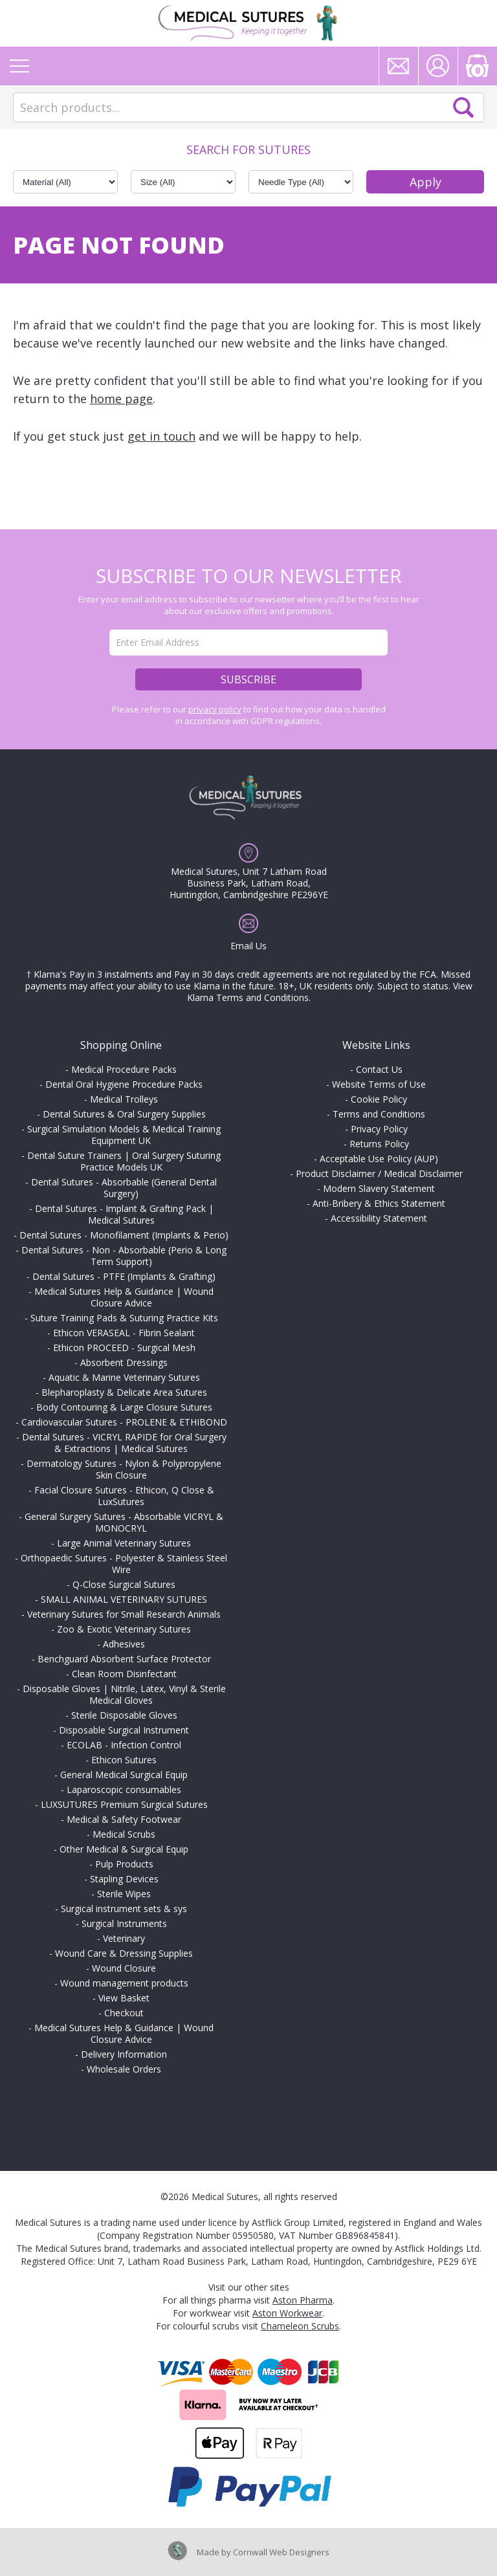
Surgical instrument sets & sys (124, 1908)
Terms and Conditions (379, 1114)
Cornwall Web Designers (281, 2552)
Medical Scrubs (124, 1834)
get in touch (161, 436)
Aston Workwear (287, 2313)
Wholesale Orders (124, 2069)
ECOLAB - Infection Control (124, 1745)
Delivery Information (124, 2054)
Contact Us (379, 1069)
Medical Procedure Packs (124, 1069)
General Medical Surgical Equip (124, 1774)
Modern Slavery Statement (379, 1188)
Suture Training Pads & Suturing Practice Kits (124, 1318)
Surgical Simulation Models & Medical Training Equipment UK (124, 1135)
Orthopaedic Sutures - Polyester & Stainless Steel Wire (124, 1564)
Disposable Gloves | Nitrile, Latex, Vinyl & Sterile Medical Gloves (124, 1694)
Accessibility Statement (379, 1218)
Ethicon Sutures (124, 1760)
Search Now (463, 107)
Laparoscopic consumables (124, 1789)
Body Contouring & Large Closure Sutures (124, 1407)
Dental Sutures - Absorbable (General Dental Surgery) (124, 1188)
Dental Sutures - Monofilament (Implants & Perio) (123, 1235)
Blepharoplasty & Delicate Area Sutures (124, 1392)
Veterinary (124, 1938)
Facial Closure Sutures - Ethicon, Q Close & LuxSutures (124, 1496)
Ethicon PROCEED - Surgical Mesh (124, 1347)
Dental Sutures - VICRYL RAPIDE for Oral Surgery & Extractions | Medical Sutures (124, 1443)
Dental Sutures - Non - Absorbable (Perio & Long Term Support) (123, 1256)
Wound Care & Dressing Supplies (124, 1953)
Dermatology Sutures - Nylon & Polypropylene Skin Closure (124, 1469)
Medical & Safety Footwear (124, 1819)
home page (121, 398)
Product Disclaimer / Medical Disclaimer (379, 1173)
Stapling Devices (124, 1879)
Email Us (248, 946)
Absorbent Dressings (124, 1362)
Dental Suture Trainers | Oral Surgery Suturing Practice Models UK (124, 1161)
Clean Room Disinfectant (124, 1674)
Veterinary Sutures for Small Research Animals (124, 1614)
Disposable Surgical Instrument (124, 1730)
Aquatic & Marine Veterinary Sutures (124, 1377)
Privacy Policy (379, 1129)
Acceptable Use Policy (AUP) (379, 1158)
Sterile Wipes (124, 1894)
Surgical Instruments (124, 1923)
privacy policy (214, 709)
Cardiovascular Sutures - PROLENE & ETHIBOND (124, 1422)
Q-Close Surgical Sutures (123, 1584)
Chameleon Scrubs (300, 2326)
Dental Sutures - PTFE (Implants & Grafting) (123, 1276)
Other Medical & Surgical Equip (124, 1849)
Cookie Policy (379, 1099)
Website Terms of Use (379, 1084)
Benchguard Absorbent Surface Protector (124, 1659)
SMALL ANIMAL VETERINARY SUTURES (124, 1599)
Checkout (124, 2013)
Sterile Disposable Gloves (124, 1715)
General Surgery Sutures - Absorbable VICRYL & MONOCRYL (124, 1522)
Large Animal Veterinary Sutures (124, 1543)
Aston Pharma (302, 2300)
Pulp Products (124, 1864)
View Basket (123, 1998)
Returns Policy (379, 1144)
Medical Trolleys (124, 1099)
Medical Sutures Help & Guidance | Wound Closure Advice (124, 1297)
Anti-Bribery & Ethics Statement (379, 1203)
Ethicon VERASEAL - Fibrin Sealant (124, 1333)
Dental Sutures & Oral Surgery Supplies (124, 1114)
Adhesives (124, 1644)
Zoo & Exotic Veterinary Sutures (124, 1629)
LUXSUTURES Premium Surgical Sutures (124, 1804)
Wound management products (124, 1983)
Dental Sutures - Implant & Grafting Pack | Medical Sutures (124, 1214)
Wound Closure (124, 1968)
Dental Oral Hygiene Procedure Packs (124, 1084)
